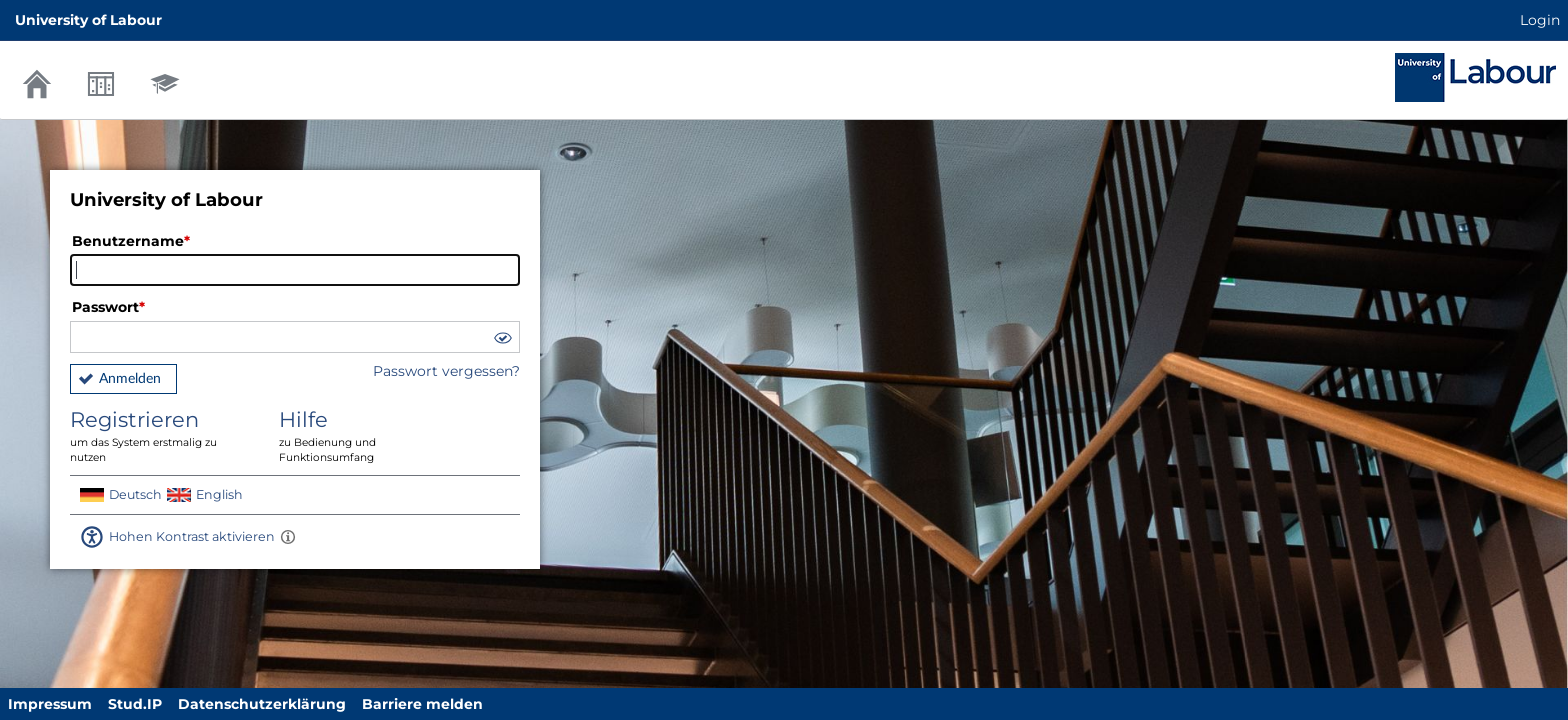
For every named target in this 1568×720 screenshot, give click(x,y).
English (219, 494)
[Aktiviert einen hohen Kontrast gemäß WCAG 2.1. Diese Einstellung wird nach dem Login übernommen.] (288, 537)
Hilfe (369, 436)
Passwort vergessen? (446, 371)
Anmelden (130, 379)
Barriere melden (422, 704)
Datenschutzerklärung (262, 704)
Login (1540, 20)
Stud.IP (135, 704)
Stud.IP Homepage (1475, 77)
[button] (502, 340)
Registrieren (160, 436)
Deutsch (135, 494)
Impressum (50, 704)
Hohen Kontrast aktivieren (192, 536)
